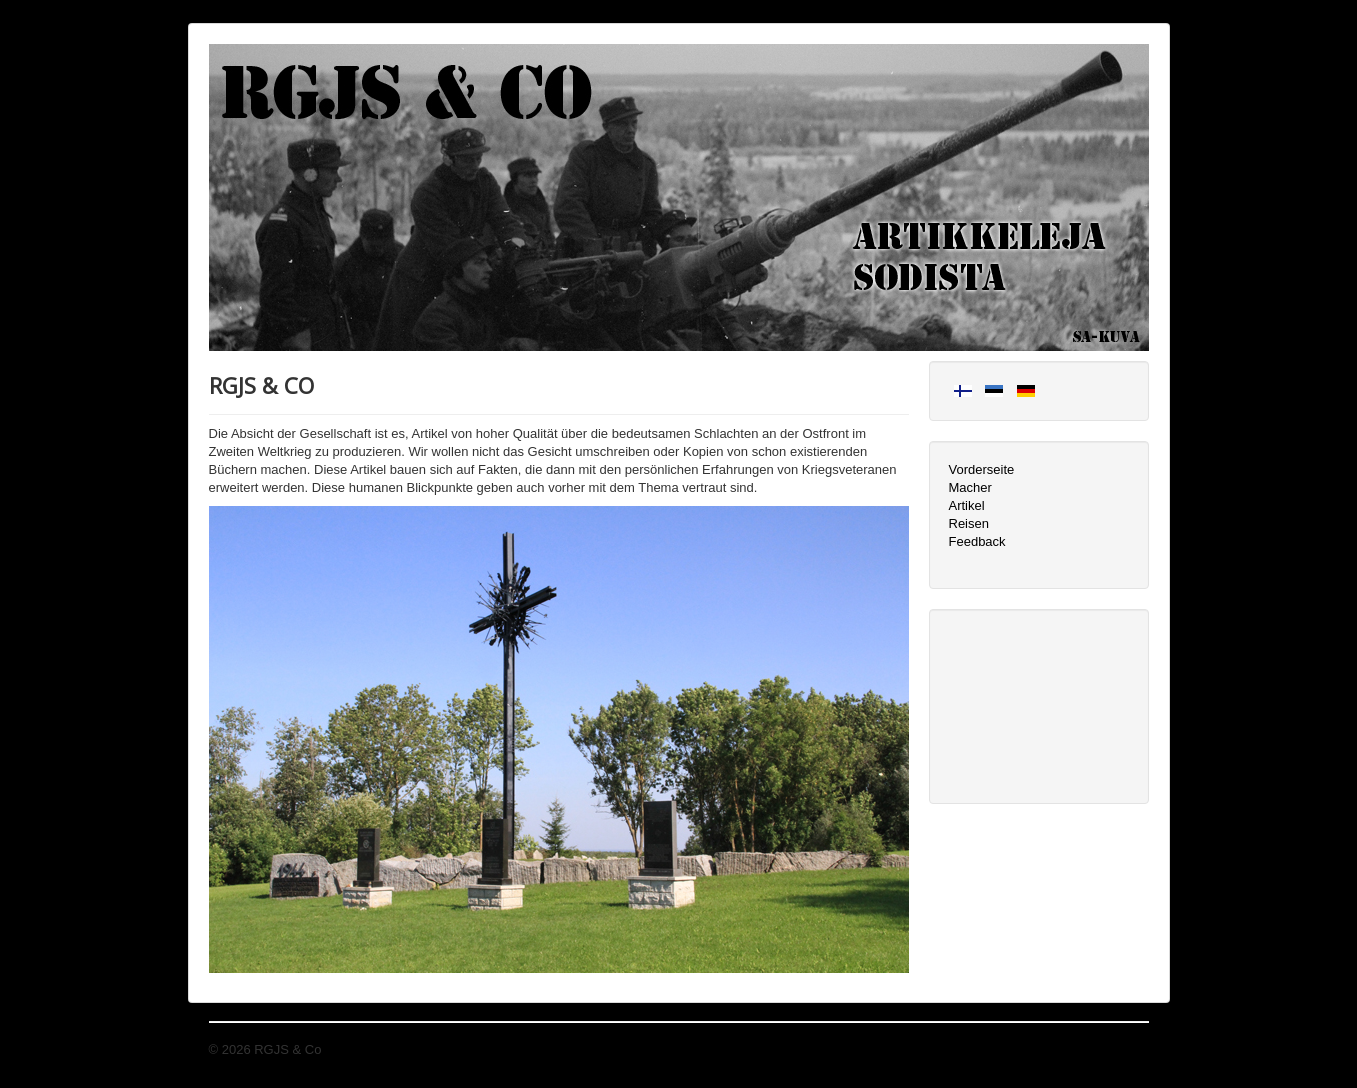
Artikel (967, 505)
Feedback (977, 541)
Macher (970, 487)
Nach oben (1117, 1049)
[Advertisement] (1039, 704)
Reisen (969, 523)
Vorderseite (982, 469)
